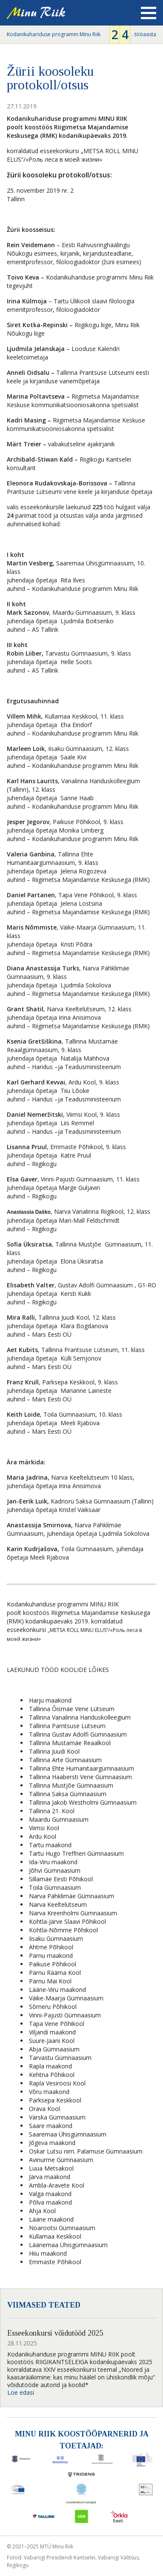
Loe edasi (20, 2392)
